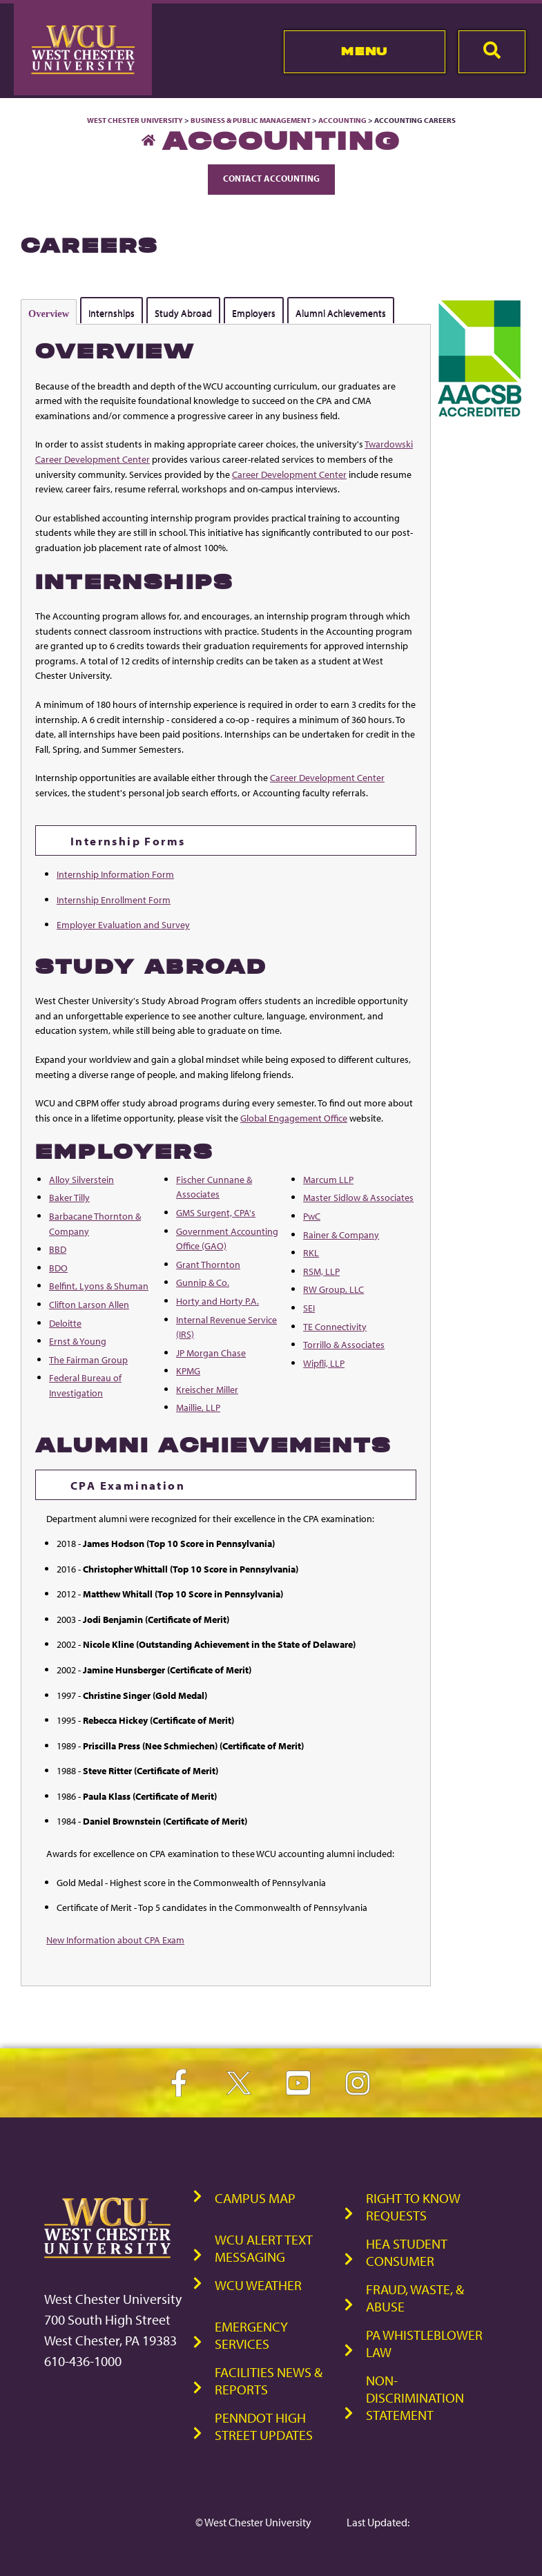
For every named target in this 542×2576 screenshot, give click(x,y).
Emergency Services (251, 2335)
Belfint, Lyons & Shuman (98, 1285)
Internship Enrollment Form (114, 899)
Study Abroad (183, 312)
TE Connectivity (335, 1326)
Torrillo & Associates (344, 1344)
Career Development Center (289, 474)
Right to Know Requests (413, 2206)
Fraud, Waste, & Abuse (415, 2297)
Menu (364, 51)
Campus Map (255, 2198)
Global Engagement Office (293, 1117)
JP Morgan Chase (211, 1352)
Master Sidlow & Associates (358, 1197)
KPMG (188, 1370)
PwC (311, 1215)
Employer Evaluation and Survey (123, 924)
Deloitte (65, 1322)
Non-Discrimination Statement (415, 2397)
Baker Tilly (69, 1197)
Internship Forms (127, 840)
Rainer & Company (341, 1234)
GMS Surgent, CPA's (215, 1212)
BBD (57, 1249)
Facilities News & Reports (268, 2380)
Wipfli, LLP (324, 1362)
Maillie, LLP (198, 1407)
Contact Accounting (271, 178)
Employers (253, 312)
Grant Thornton (208, 1264)
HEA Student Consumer (406, 2252)
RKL (311, 1252)
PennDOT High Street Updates (264, 2426)
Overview (48, 313)
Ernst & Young (77, 1340)
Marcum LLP (328, 1179)
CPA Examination (127, 1484)
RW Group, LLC (333, 1289)
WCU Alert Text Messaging (264, 2248)
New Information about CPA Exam (115, 1939)
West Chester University (135, 120)
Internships (111, 312)
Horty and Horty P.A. (217, 1300)
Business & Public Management (251, 120)
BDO (58, 1267)
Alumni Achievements (341, 312)
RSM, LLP (321, 1271)
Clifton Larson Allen (89, 1304)
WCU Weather (258, 2285)
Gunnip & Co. (202, 1282)
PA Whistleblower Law (424, 2343)
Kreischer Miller (207, 1389)
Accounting (342, 120)
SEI (309, 1307)
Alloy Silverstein (81, 1179)
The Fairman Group (88, 1359)
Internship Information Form (115, 874)
